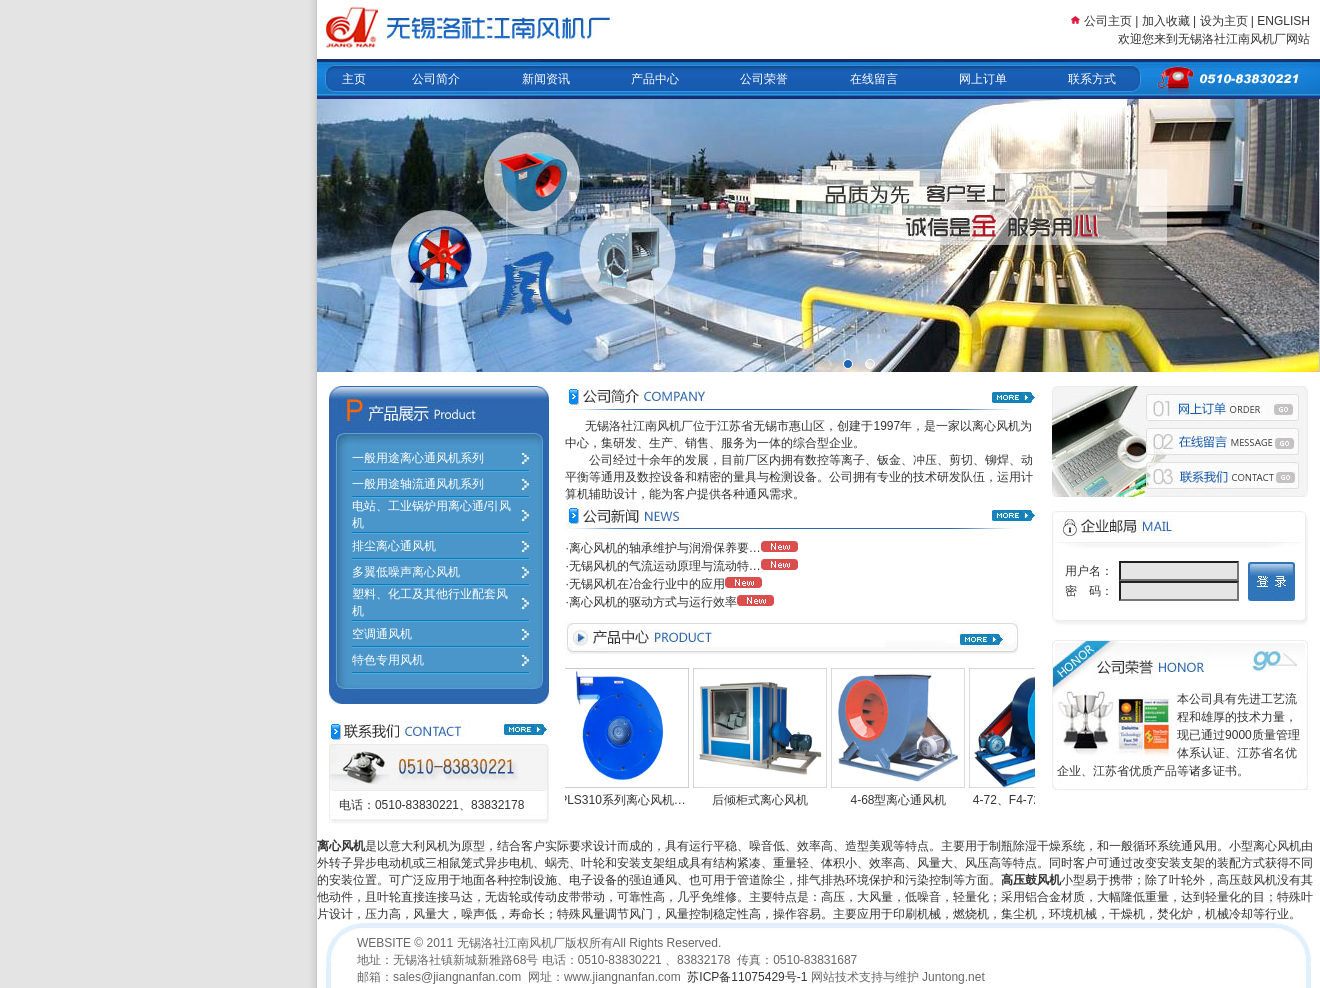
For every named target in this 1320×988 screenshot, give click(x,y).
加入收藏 (1166, 21)
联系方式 (1092, 79)
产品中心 (655, 79)
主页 (354, 79)
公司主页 (1108, 21)
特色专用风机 (388, 660)
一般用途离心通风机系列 (418, 458)
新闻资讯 (546, 79)
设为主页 (1225, 21)
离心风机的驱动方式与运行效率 (653, 602)
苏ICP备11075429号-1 (747, 977)
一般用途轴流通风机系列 (418, 484)
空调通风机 (382, 634)
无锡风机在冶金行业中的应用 (647, 584)
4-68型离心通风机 (903, 800)
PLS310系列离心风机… (627, 800)
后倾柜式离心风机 (765, 800)
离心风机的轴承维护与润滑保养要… (665, 548)
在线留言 (874, 79)
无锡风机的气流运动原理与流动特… (665, 566)
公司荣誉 (764, 79)
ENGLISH (1283, 21)
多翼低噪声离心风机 (406, 572)
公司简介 (436, 79)
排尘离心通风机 (394, 546)
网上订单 (983, 79)
